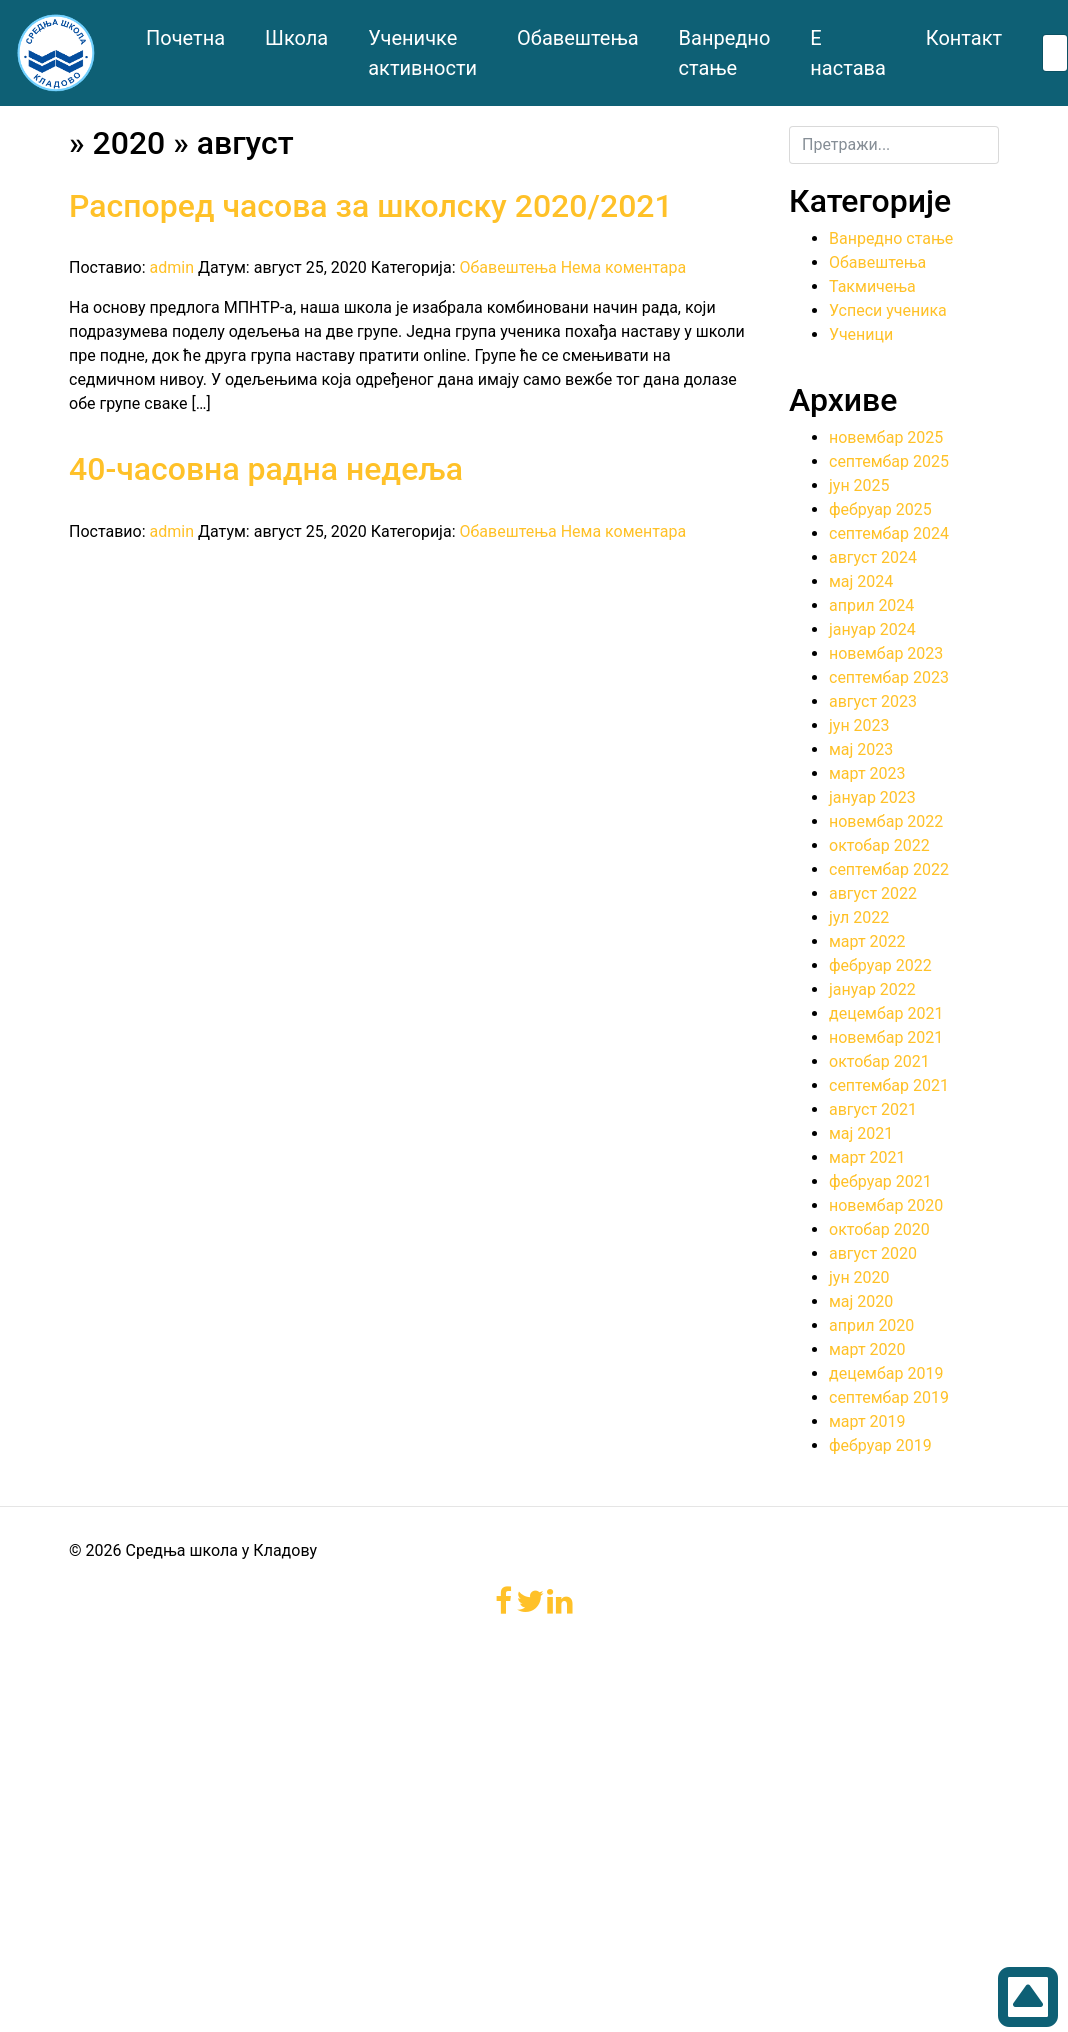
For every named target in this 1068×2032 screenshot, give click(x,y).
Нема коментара (624, 267)
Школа (296, 38)
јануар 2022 (872, 989)
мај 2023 (861, 749)
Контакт (964, 38)
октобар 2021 (879, 1061)
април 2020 (871, 1325)
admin (172, 267)
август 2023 (873, 701)
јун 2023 (859, 725)
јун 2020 (859, 1277)
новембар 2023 (886, 653)
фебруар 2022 (880, 965)
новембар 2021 (886, 1037)
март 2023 (867, 773)
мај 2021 (861, 1133)
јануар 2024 (872, 629)
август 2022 (873, 893)
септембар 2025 (889, 461)
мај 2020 (861, 1301)
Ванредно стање (891, 238)
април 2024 (871, 605)
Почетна (185, 38)
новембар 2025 (886, 437)
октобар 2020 (879, 1229)
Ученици (861, 334)
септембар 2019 (889, 1397)
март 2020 (867, 1349)
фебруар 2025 (880, 509)
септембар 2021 (889, 1085)
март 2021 (867, 1157)
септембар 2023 (889, 677)
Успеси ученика (888, 310)
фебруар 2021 (880, 1181)
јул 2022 (859, 917)
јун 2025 (859, 485)
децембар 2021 (886, 1013)
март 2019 (867, 1421)
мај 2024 (861, 581)
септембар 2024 (889, 533)
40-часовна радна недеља (266, 469)
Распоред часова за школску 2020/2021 (371, 206)
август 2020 (873, 1253)
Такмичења (872, 286)
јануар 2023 (872, 797)
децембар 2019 (886, 1373)
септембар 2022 (889, 869)
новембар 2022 (886, 821)
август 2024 (873, 557)
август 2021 (873, 1109)
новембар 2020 (886, 1205)
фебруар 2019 (880, 1445)
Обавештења (577, 38)
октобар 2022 (879, 845)
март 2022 (867, 941)
